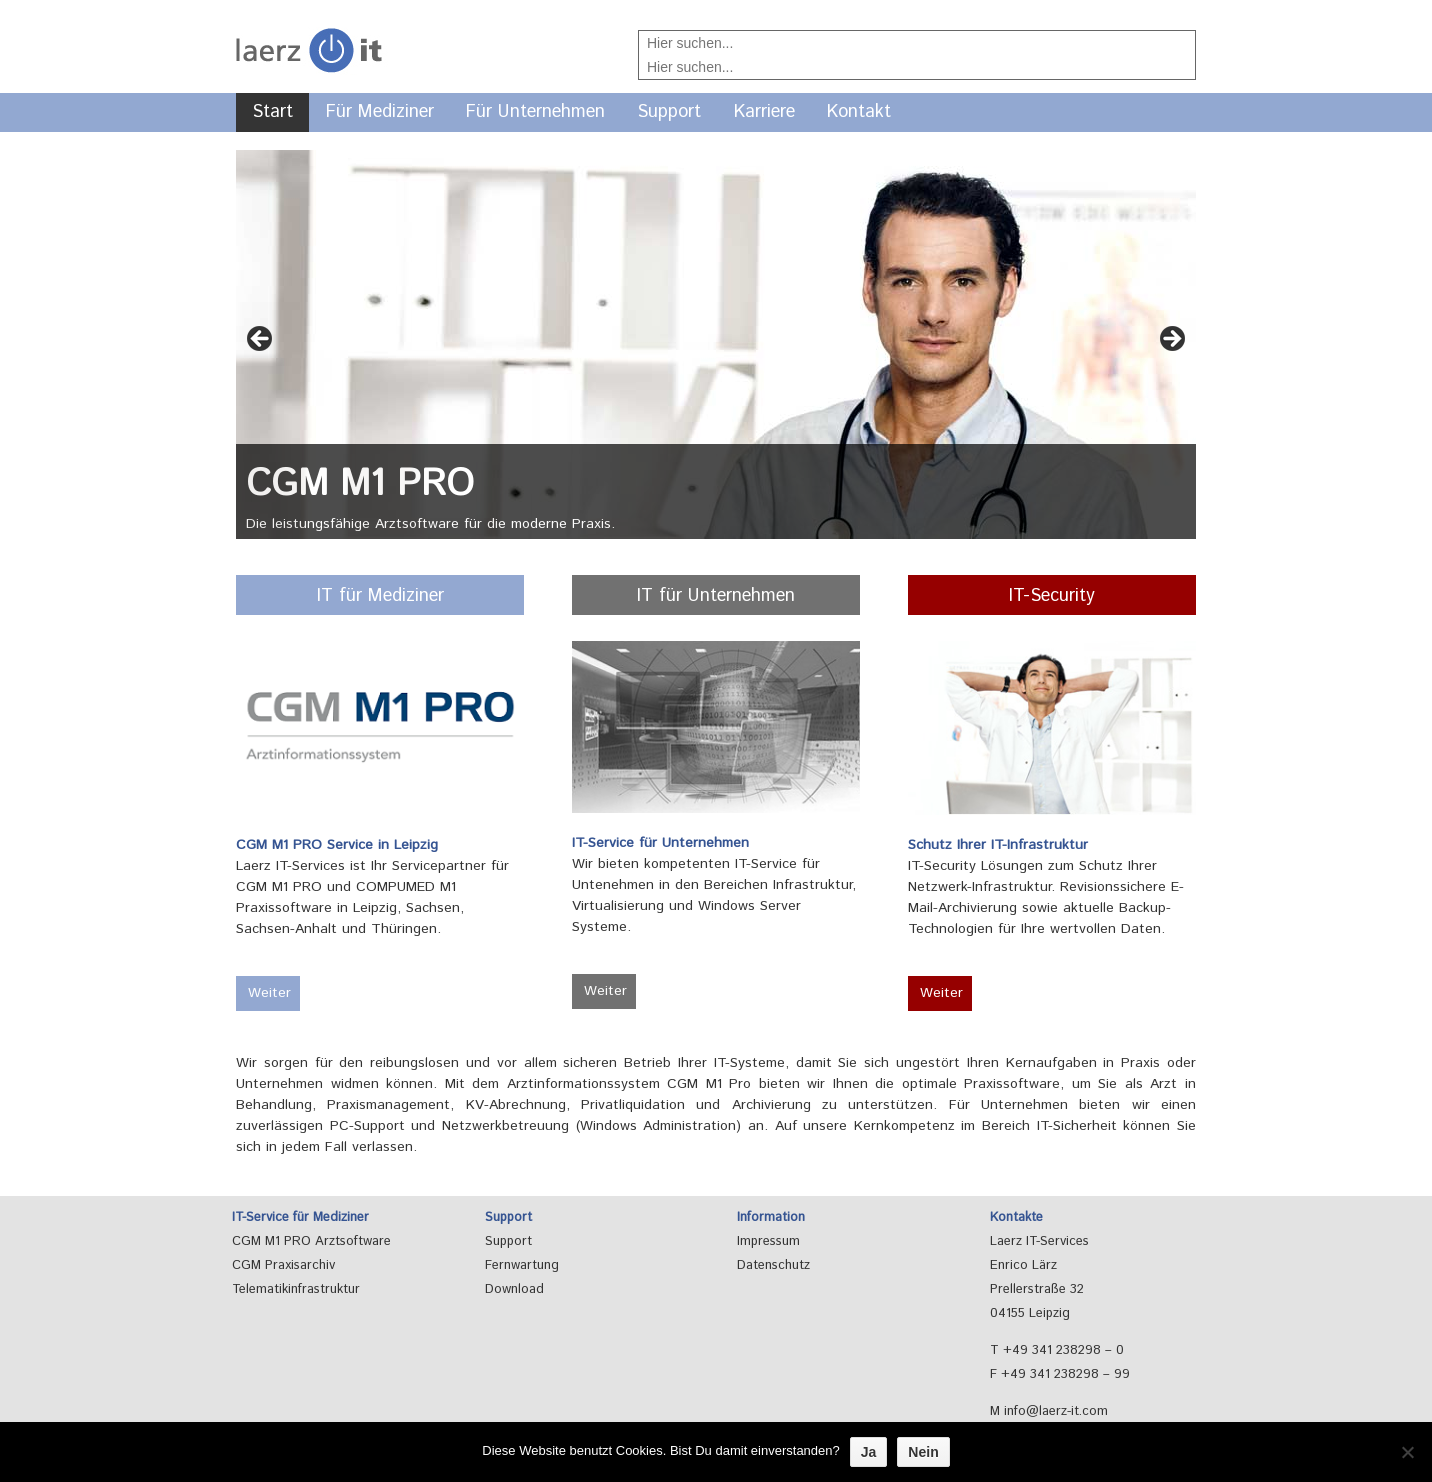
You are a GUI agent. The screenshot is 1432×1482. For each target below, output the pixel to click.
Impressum (768, 1241)
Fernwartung (522, 1265)
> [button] (1171, 340)
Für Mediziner (380, 112)
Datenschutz (773, 1265)
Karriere (764, 112)
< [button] (261, 340)
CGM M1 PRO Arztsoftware (311, 1241)
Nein (923, 1452)
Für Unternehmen (535, 112)
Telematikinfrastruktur (296, 1289)
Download (514, 1289)
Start (272, 112)
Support (669, 112)
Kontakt (859, 112)
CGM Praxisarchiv (283, 1265)
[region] (716, 354)
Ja (869, 1452)
